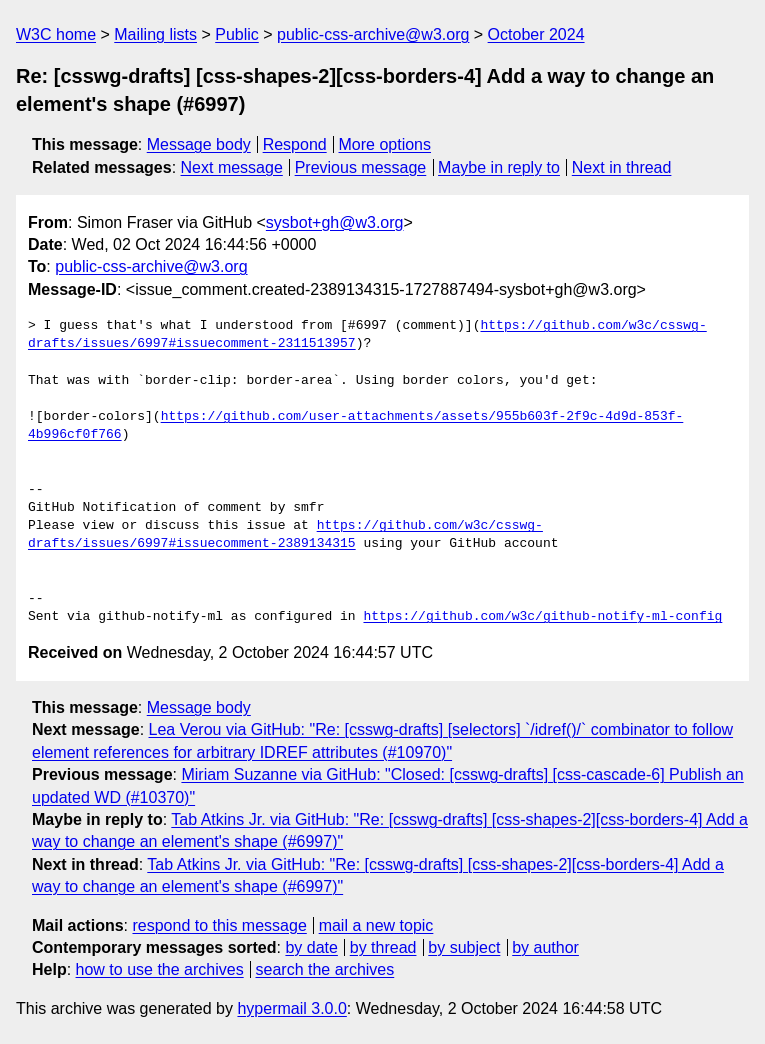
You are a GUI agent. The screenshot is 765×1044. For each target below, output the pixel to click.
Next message (232, 167)
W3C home (56, 34)
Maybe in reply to (499, 167)
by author (545, 947)
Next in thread (622, 167)
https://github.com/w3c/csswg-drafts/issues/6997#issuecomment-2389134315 (285, 535)
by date (311, 947)
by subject (464, 947)
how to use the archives (160, 969)
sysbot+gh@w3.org (335, 222)
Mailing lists (155, 34)
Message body (199, 144)
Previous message (361, 167)
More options (385, 144)
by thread (383, 947)
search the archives (325, 969)
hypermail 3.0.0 (291, 1008)
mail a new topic (376, 925)
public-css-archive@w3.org (373, 34)
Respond (295, 144)
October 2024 (536, 34)
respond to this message (219, 925)
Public (237, 34)
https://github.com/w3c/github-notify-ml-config (542, 617)
